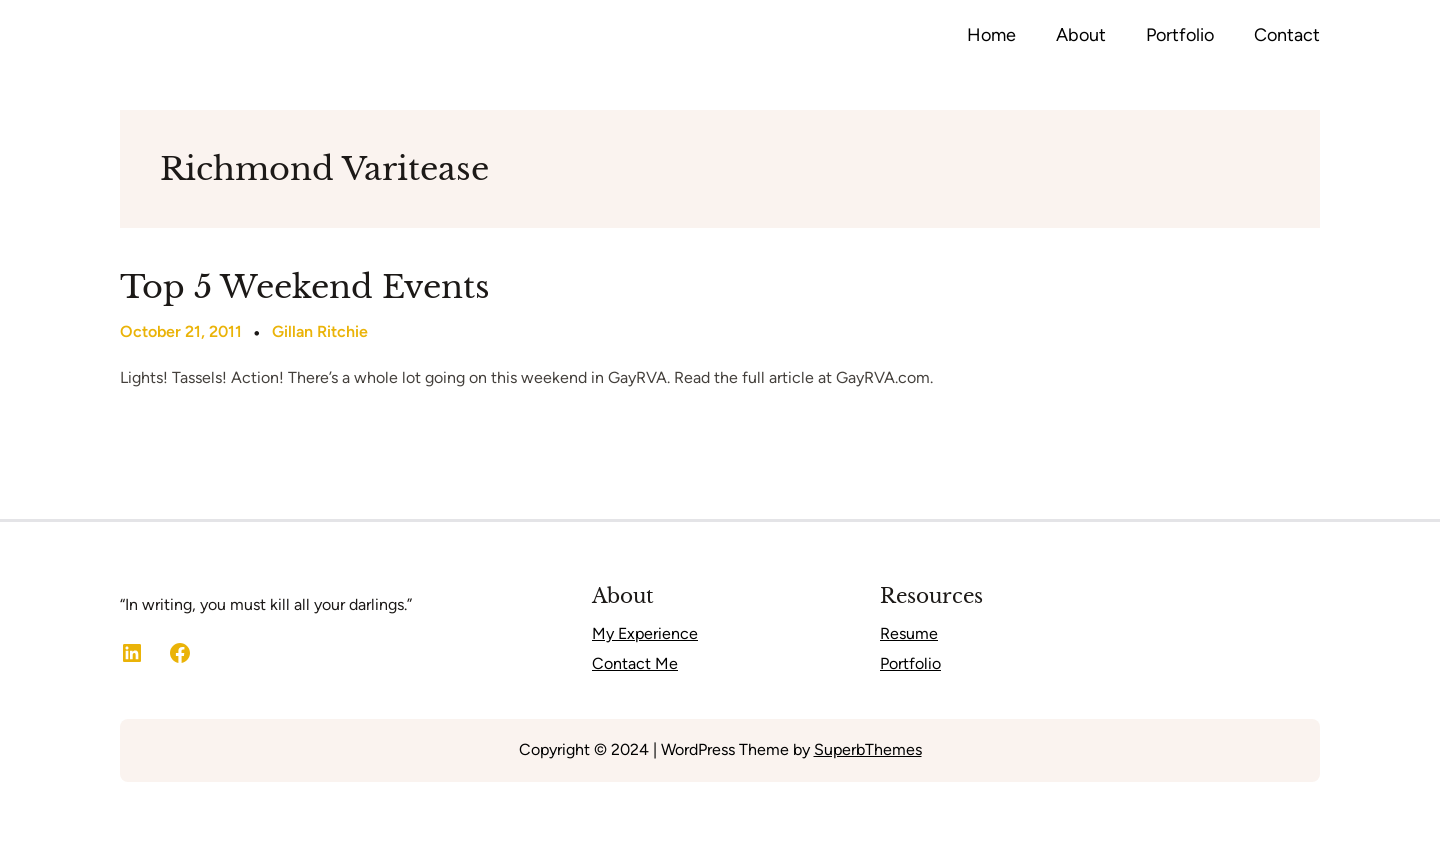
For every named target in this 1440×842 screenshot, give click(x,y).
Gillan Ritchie (320, 331)
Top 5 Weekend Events (305, 287)
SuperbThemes (868, 749)
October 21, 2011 (181, 331)
